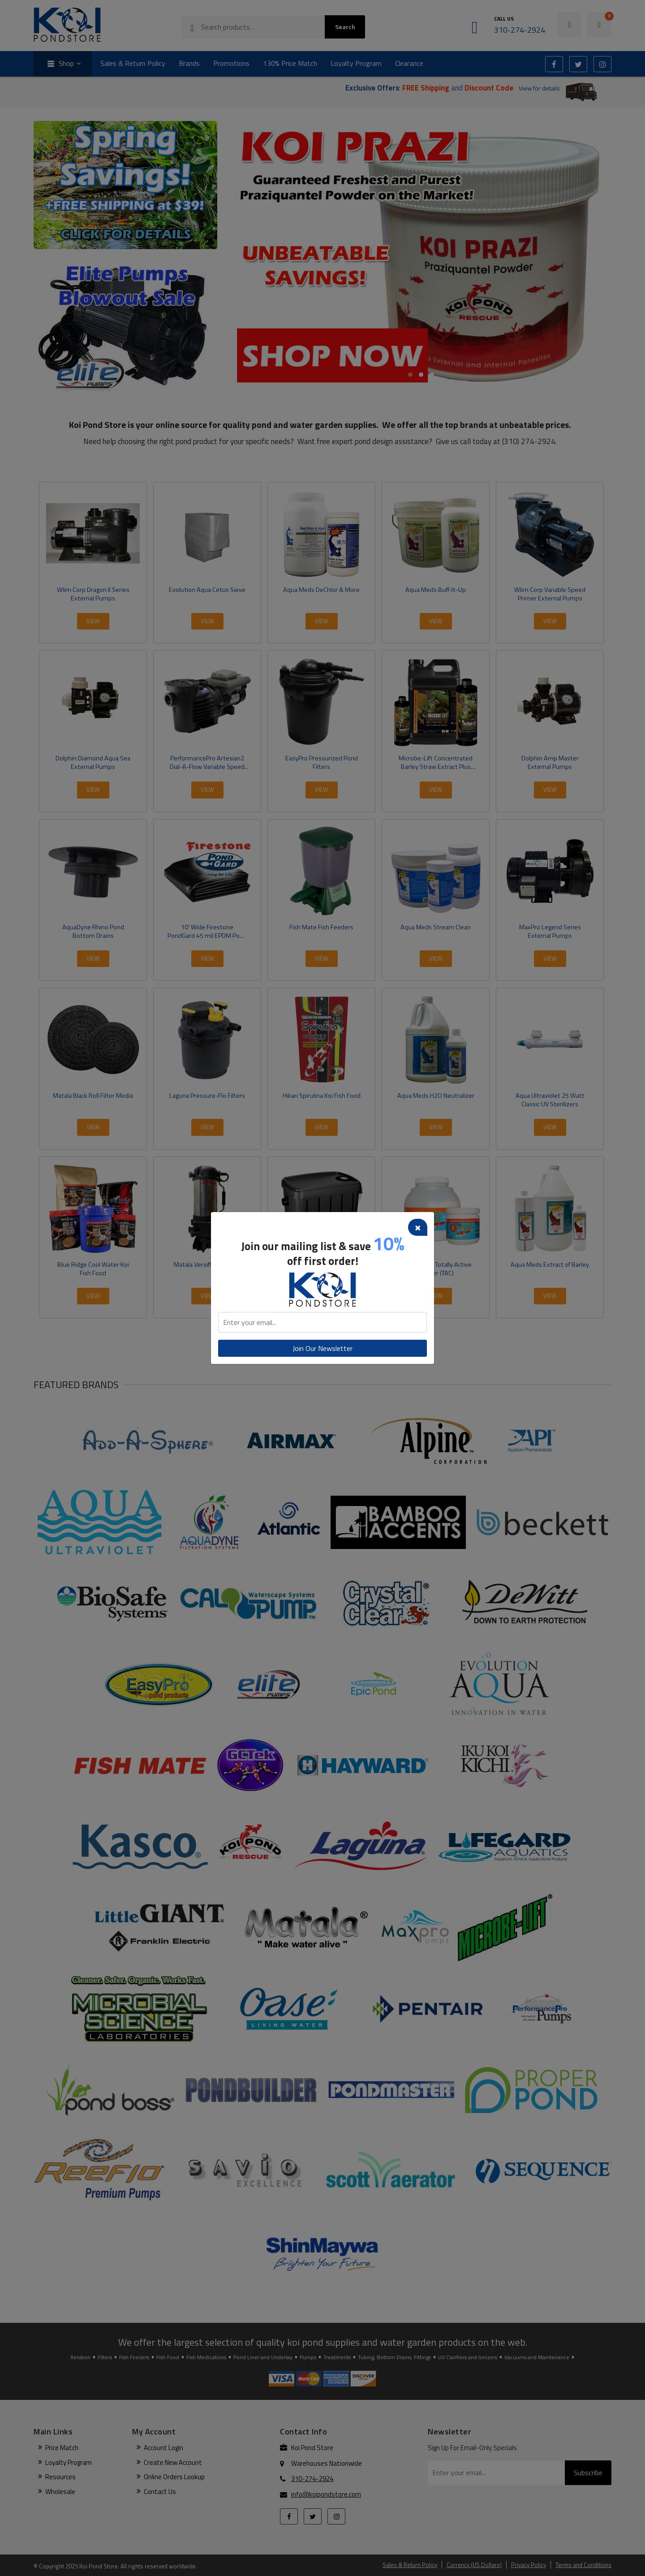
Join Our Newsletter (322, 1348)
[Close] (417, 1227)
